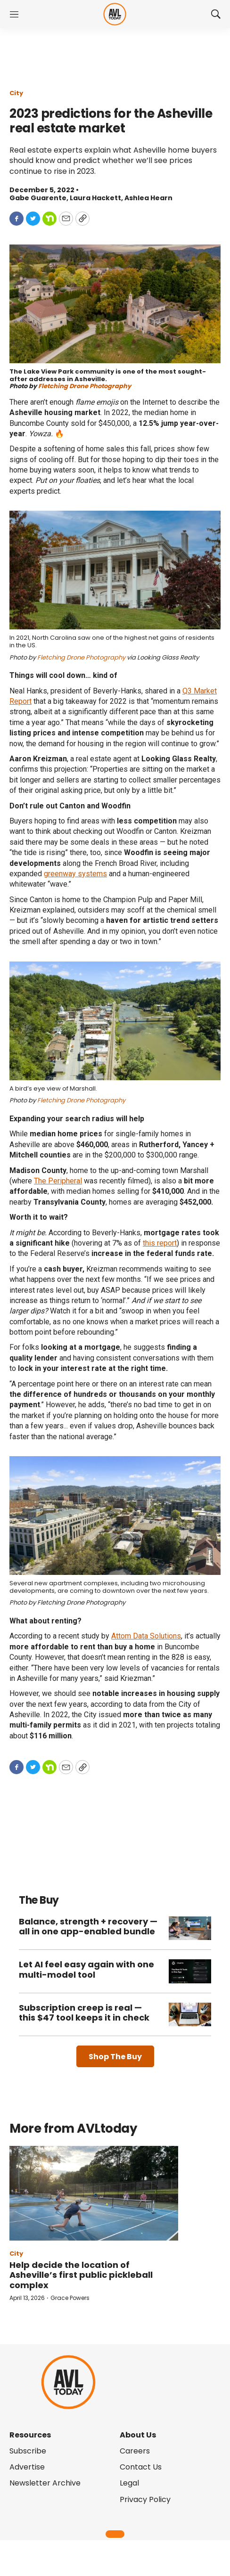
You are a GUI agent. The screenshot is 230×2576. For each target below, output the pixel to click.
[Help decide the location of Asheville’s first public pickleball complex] (93, 2193)
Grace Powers (70, 2298)
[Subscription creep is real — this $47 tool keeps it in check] (190, 2015)
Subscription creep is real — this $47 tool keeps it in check (84, 2013)
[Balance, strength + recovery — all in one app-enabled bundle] (190, 1928)
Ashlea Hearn (148, 198)
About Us (138, 2434)
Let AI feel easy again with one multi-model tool (86, 1969)
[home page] (115, 14)
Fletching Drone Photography (84, 386)
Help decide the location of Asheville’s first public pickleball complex (81, 2275)
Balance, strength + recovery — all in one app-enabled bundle (88, 1927)
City (16, 93)
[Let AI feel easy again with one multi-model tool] (190, 1971)
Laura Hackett (95, 198)
